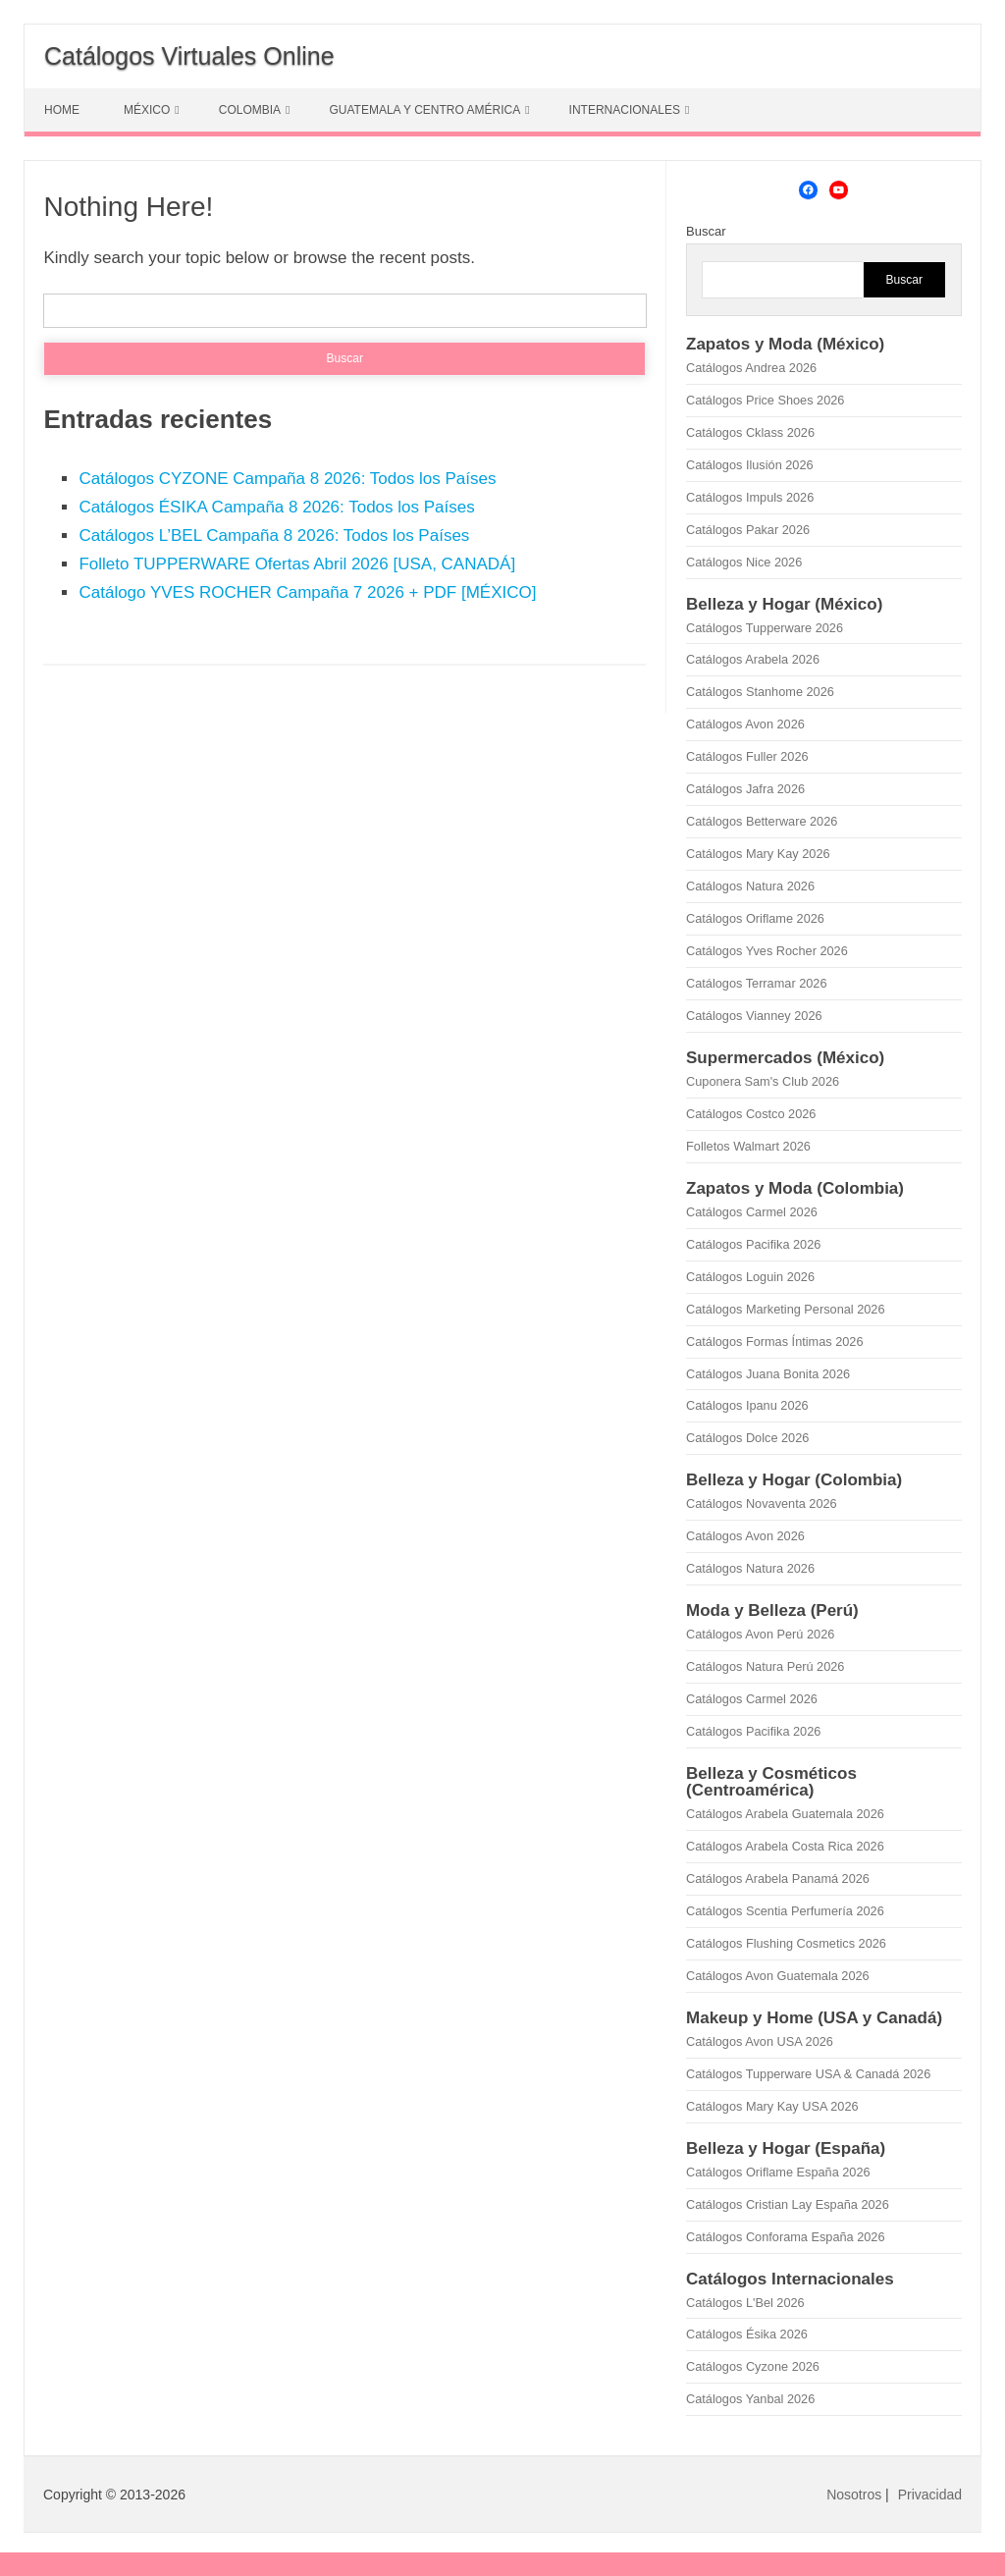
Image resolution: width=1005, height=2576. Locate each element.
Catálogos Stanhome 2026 (760, 691)
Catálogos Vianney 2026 (754, 1015)
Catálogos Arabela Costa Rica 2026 (785, 1846)
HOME (61, 110)
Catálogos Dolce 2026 (747, 1437)
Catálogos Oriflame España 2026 (778, 2172)
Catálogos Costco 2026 (751, 1113)
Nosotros (853, 2494)
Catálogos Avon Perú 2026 (760, 1634)
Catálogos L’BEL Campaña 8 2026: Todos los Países (274, 535)
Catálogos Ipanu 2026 (747, 1405)
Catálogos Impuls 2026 (750, 497)
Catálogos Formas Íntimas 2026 (775, 1341)
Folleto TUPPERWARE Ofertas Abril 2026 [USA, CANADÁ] (297, 564)
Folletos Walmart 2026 (748, 1146)
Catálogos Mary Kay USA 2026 (772, 2106)
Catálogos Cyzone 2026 (753, 2366)
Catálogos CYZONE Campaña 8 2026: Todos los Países (287, 478)
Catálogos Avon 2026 (745, 724)
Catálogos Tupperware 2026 (764, 627)
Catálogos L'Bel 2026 (745, 2302)
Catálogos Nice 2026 (744, 562)
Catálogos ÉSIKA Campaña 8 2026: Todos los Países (276, 507)
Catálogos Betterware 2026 (761, 821)
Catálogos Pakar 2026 (748, 529)
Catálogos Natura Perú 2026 (765, 1666)
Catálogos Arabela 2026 (753, 659)
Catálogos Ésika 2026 (747, 2334)
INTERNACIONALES (624, 110)
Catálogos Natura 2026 (750, 886)
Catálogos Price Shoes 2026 (765, 400)
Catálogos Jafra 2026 (745, 788)
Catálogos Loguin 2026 (750, 1276)
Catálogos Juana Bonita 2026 (768, 1374)
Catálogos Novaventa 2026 (761, 1503)
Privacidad (930, 2494)
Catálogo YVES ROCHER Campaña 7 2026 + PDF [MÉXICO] (307, 592)
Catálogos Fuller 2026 (747, 756)
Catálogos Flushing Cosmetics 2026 (786, 1943)
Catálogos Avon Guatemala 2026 (778, 1975)
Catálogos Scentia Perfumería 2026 (785, 1911)
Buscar (705, 231)
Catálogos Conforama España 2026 (785, 2236)
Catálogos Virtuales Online (189, 56)
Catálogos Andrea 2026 (751, 367)
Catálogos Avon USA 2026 (759, 2041)
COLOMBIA (250, 110)
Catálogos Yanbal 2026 (750, 2398)
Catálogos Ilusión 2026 (750, 464)
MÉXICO (147, 110)
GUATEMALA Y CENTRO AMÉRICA (424, 110)
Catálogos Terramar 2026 (756, 983)
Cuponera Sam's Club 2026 (762, 1081)
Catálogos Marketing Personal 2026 (785, 1309)
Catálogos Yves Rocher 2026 (767, 950)
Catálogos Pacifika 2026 (753, 1244)
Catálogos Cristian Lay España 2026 (787, 2204)
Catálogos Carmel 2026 (752, 1212)
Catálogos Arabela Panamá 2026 (778, 1878)
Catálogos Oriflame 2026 (755, 918)
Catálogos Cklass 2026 (750, 432)
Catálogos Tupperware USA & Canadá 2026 (808, 2073)
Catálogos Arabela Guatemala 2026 (785, 1813)
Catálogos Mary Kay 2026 (758, 853)
